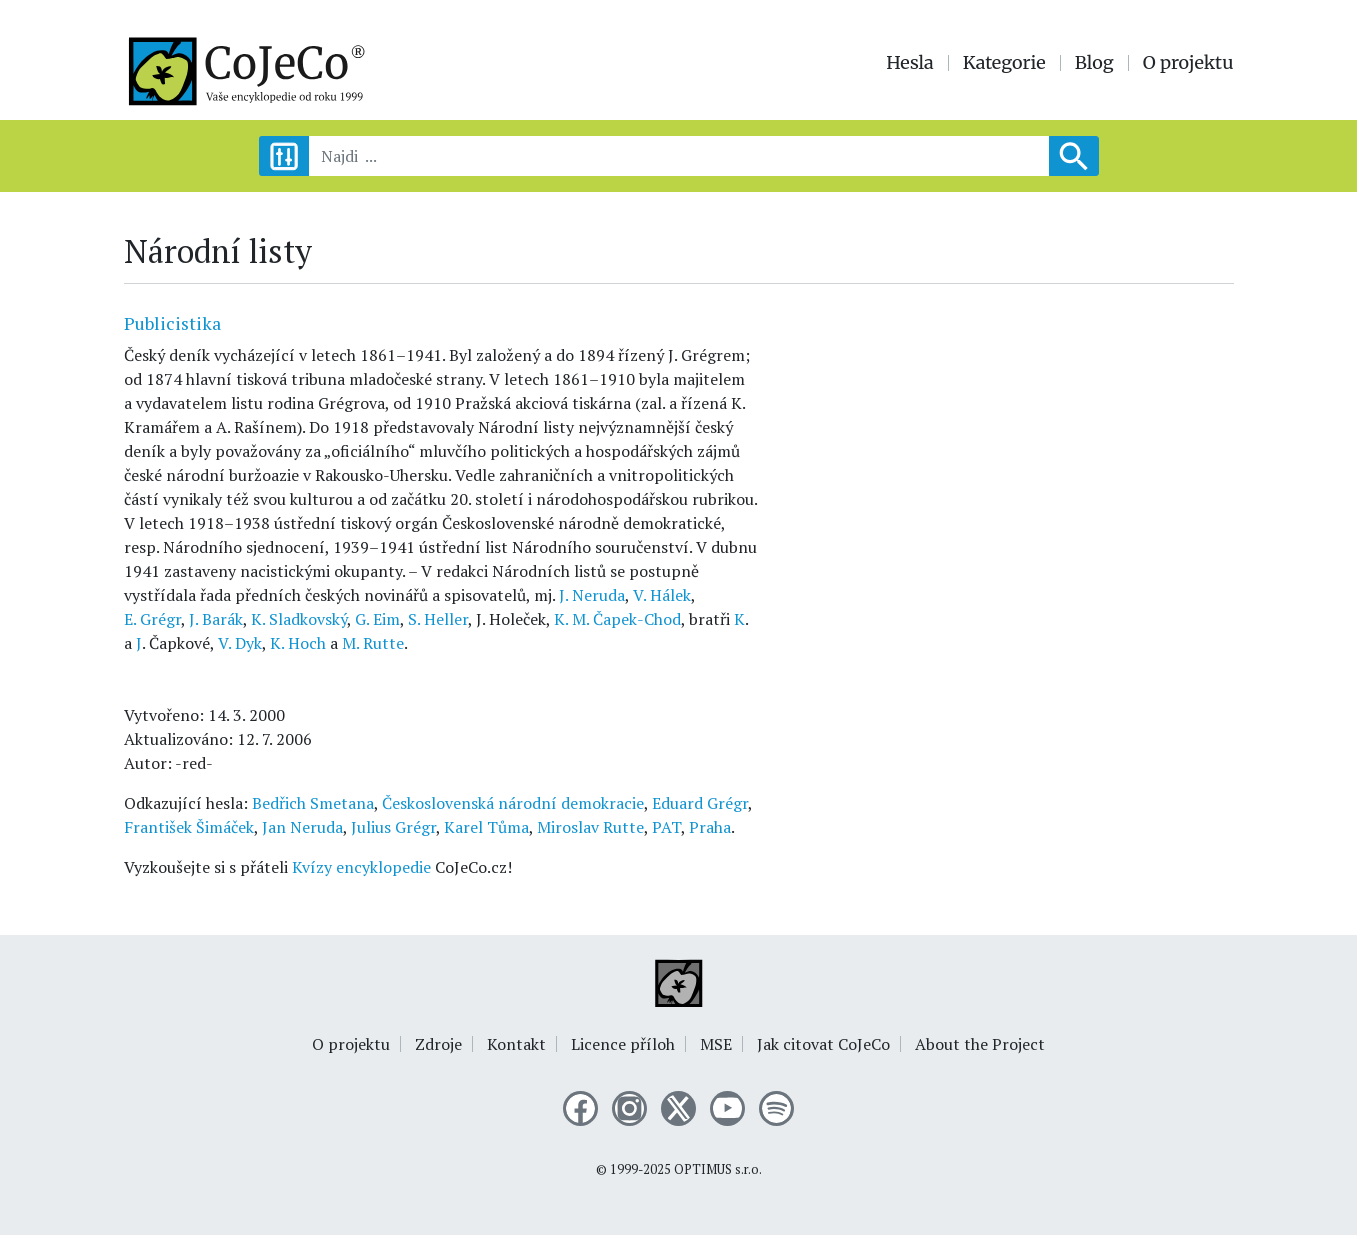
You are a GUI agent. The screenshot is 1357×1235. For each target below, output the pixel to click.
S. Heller (438, 619)
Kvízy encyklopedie (361, 867)
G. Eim (377, 619)
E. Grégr (152, 619)
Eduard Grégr (700, 803)
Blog (1094, 63)
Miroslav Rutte (590, 827)
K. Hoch (298, 643)
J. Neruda (592, 595)
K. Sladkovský (299, 619)
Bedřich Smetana (313, 803)
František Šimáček (189, 827)
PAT (666, 827)
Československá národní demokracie (513, 803)
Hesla (910, 63)
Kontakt (516, 1044)
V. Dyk (240, 643)
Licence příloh (623, 1044)
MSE (716, 1044)
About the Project (980, 1044)
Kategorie (1004, 63)
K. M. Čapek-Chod (617, 619)
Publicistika (172, 323)
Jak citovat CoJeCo (823, 1044)
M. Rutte (373, 643)
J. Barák (216, 619)
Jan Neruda (302, 827)
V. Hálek (662, 595)
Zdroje (438, 1044)
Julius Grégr (393, 827)
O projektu (1188, 63)
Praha (710, 827)
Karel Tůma (486, 827)
